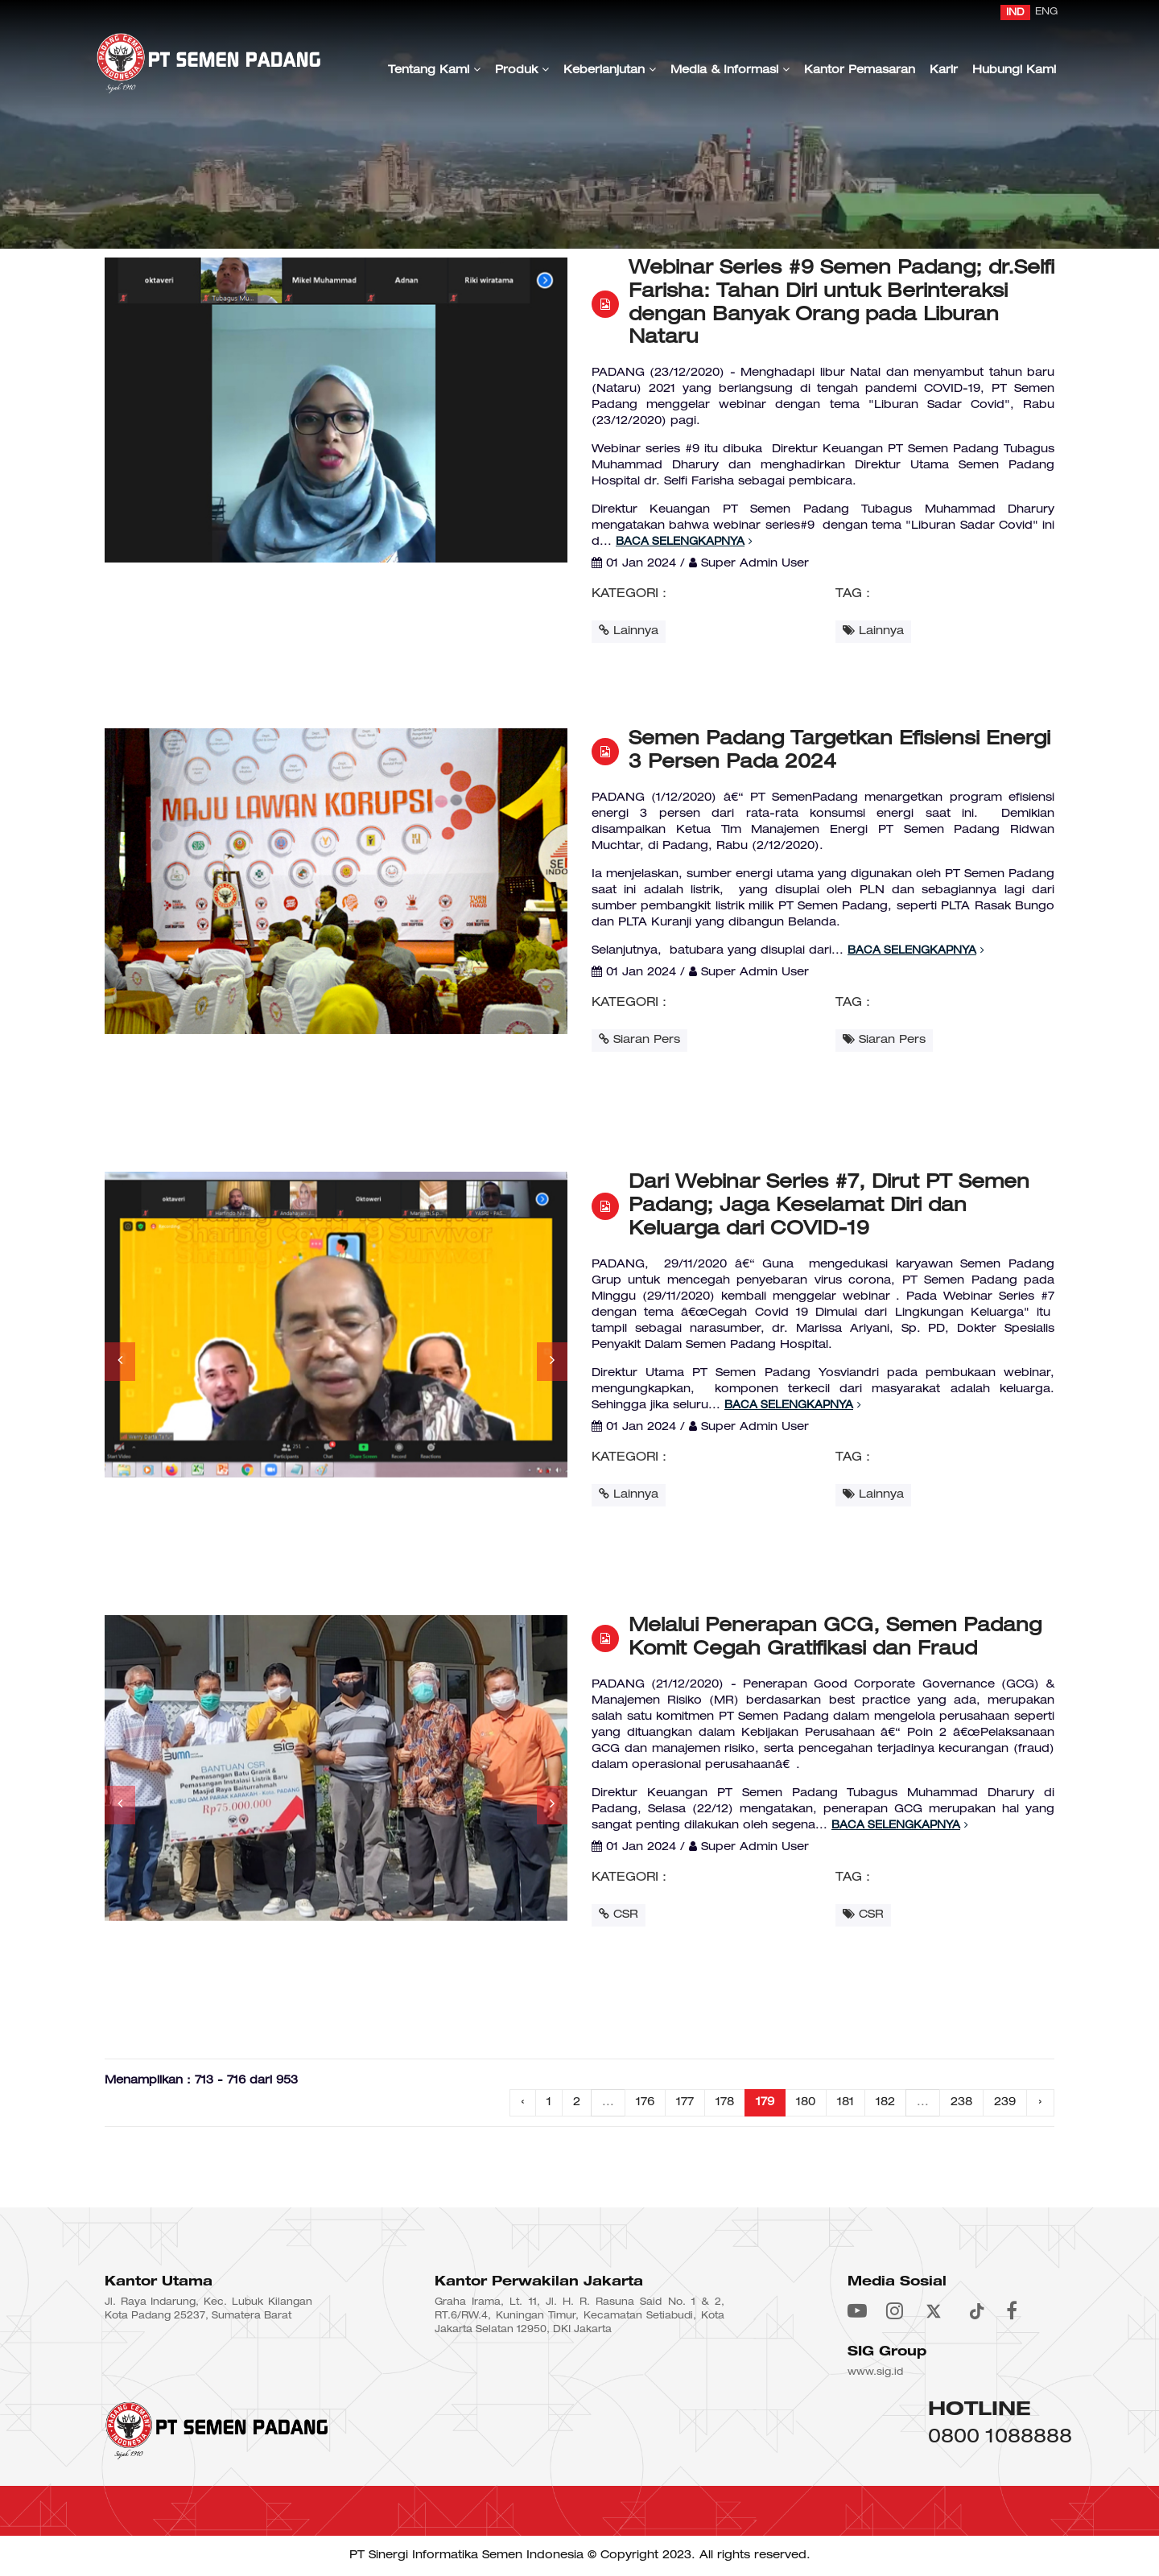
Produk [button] (522, 70)
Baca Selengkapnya (684, 542)
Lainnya (628, 630)
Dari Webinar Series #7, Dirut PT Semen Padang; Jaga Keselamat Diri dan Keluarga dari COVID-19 (829, 1206)
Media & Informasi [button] (730, 70)
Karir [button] (944, 70)
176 (645, 2102)
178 (725, 2102)
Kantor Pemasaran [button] (859, 70)
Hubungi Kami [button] (1014, 70)
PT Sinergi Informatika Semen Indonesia (466, 2555)
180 (805, 2102)
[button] (120, 1361)
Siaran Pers (639, 1039)
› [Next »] (1040, 2102)
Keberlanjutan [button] (609, 70)
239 (1005, 2102)
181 (845, 2102)
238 (961, 2102)
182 (885, 2102)
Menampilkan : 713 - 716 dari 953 (201, 2080)
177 (685, 2102)
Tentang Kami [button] (434, 70)
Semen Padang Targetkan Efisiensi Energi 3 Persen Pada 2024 (839, 751)
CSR (618, 1914)
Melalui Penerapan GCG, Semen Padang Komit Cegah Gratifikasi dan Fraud (835, 1638)
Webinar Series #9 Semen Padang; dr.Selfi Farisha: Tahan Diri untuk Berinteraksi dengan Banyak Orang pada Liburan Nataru (841, 303)
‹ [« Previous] (523, 2102)
